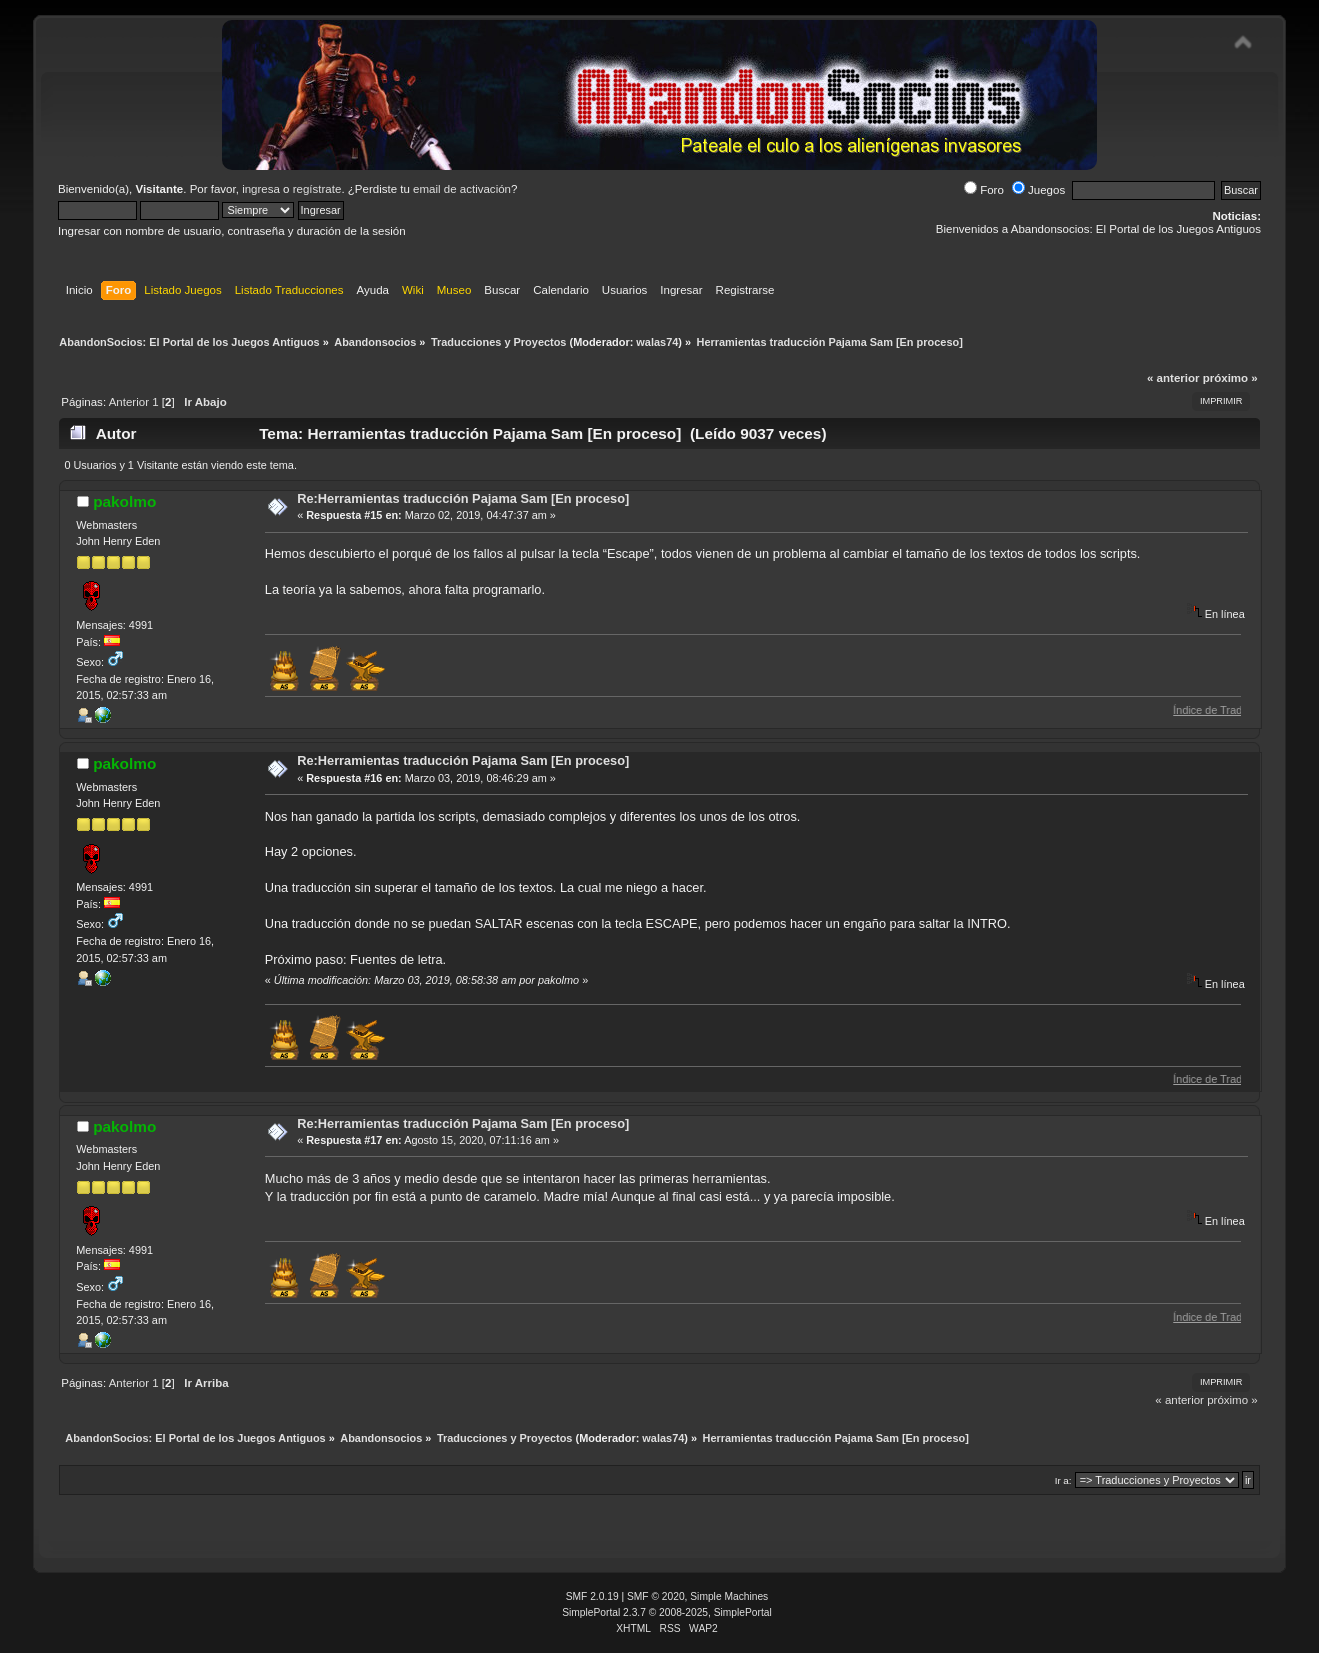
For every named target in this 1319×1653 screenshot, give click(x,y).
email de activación (462, 189)
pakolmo (124, 501)
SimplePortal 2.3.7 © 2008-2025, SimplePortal (667, 1612)
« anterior (1173, 378)
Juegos (1038, 190)
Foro (984, 190)
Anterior (129, 402)
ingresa (261, 189)
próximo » (1230, 378)
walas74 (657, 342)
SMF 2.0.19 (592, 1596)
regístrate (317, 189)
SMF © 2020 (656, 1596)
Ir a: (1063, 1480)
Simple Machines (729, 1596)
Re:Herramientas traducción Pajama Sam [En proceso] (463, 498)
